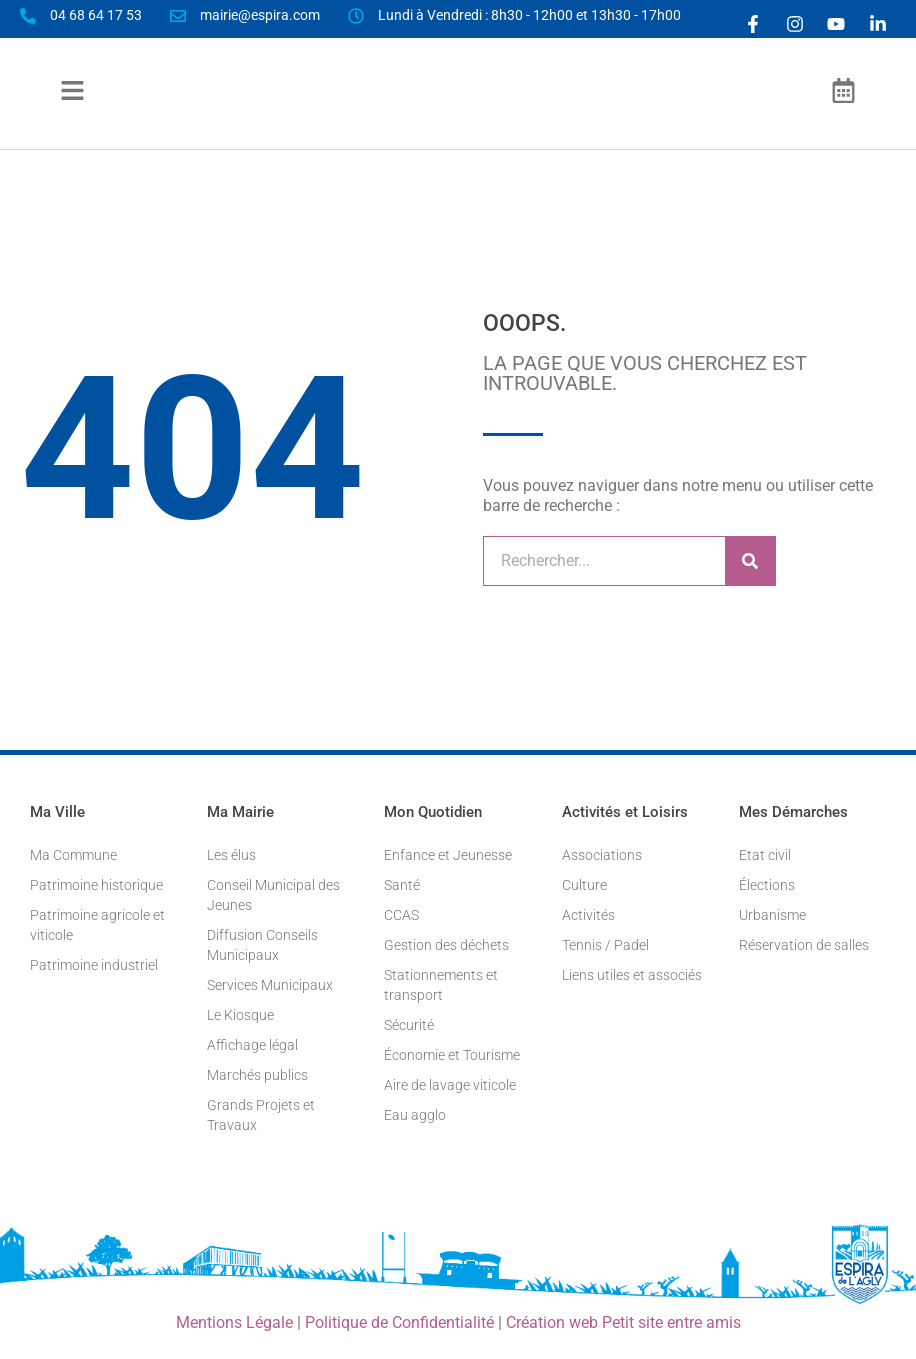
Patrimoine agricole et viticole (97, 925)
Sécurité (409, 1025)
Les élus (231, 855)
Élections (767, 885)
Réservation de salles (804, 945)
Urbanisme (772, 915)
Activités (588, 915)
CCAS (401, 915)
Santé (402, 885)
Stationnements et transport (441, 985)
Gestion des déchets (446, 945)
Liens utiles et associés (632, 975)
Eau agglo (415, 1115)
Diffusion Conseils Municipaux (262, 945)
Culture (584, 885)
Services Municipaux (270, 985)
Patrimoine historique (96, 885)
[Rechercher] (750, 561)
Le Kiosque (240, 1015)
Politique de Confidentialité (399, 1322)
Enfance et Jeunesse (448, 855)
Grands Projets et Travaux (261, 1115)
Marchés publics (257, 1075)
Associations (602, 855)
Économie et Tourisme (452, 1055)
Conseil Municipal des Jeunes (273, 895)
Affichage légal (252, 1045)
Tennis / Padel (605, 945)
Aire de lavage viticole (450, 1085)
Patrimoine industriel (94, 965)
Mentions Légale (234, 1322)
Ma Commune (73, 855)
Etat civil (765, 855)
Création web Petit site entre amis (623, 1322)
